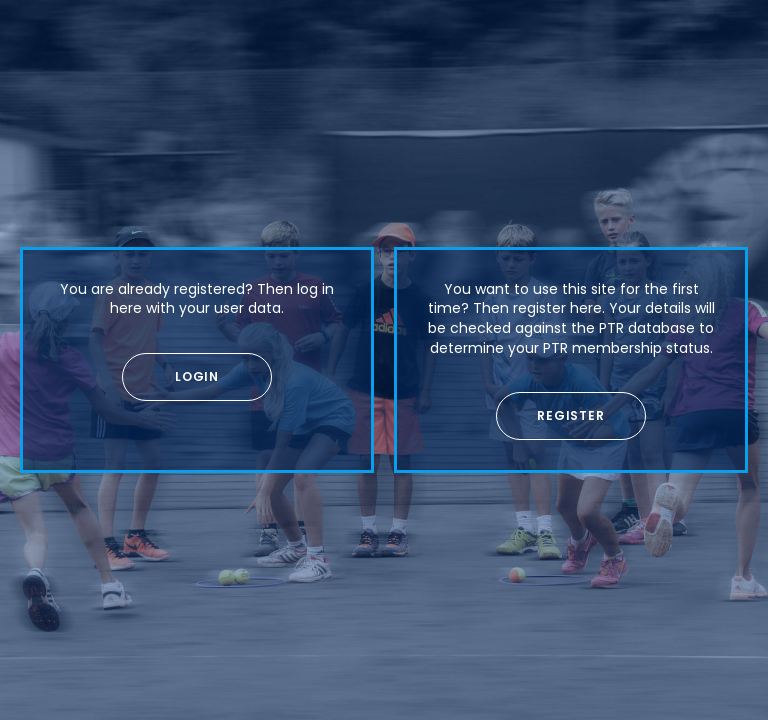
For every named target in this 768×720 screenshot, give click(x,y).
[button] (197, 377)
